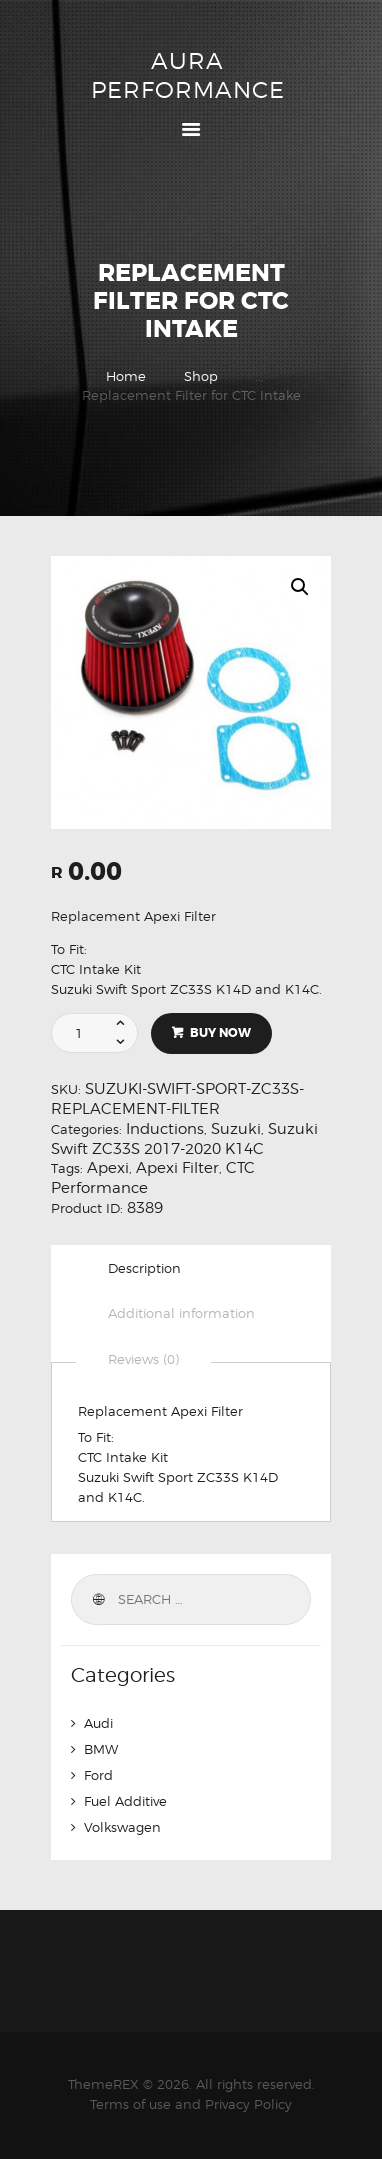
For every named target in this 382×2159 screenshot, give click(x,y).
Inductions (165, 1129)
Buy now (220, 1033)
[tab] (144, 1268)
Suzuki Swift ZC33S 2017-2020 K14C (184, 1139)
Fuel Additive (125, 1801)
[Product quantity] (102, 1033)
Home (126, 376)
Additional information (181, 1313)
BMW (101, 1749)
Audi (98, 1723)
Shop (201, 376)
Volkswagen (122, 1827)
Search (97, 1599)
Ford (98, 1775)
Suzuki (236, 1129)
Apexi (108, 1168)
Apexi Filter (177, 1168)
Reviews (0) (143, 1359)
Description (144, 1268)
